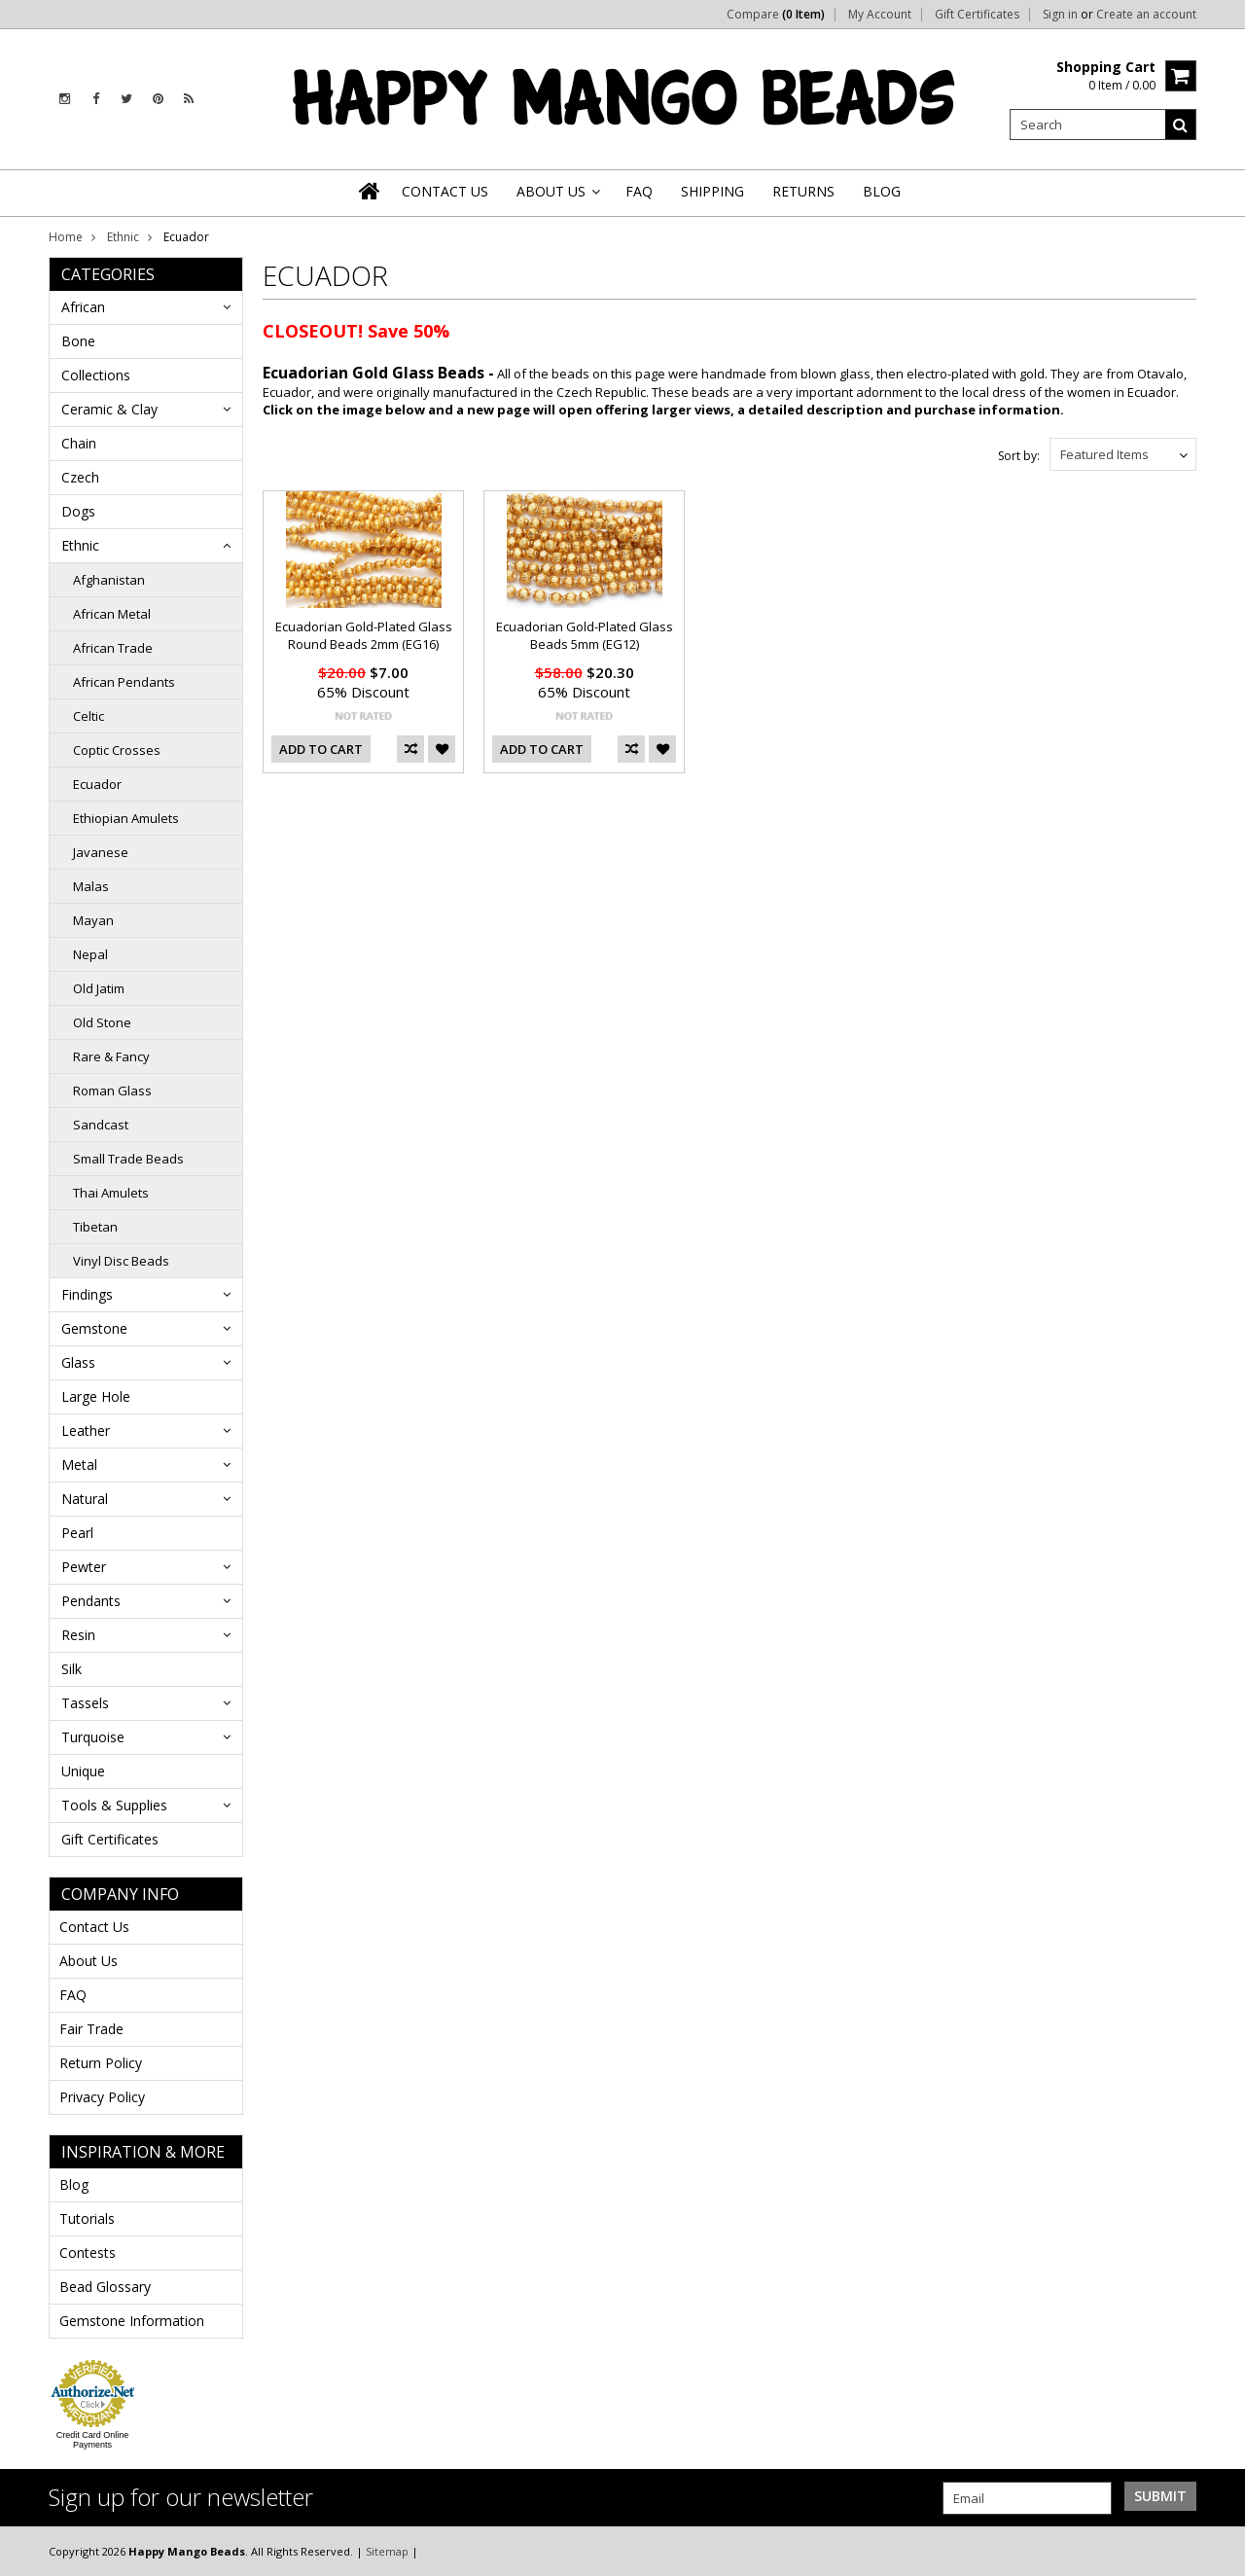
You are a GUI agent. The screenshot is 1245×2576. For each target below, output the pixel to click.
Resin (78, 1635)
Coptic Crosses (116, 750)
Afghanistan (109, 580)
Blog (74, 2184)
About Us (88, 1960)
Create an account (1146, 14)
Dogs (78, 511)
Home (66, 237)
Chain (78, 443)
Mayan (93, 920)
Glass (78, 1362)
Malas (91, 886)
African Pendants (124, 682)
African (83, 307)
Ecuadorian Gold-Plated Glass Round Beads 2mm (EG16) (363, 635)
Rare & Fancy (111, 1056)
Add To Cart (321, 749)
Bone (78, 341)
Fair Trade (91, 2029)
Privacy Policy (102, 2097)
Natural (84, 1498)
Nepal (90, 954)
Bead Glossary (105, 2286)
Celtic (88, 716)
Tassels (85, 1703)
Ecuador (97, 784)
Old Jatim (98, 988)
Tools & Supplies (114, 1805)
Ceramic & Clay (109, 409)
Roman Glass (112, 1090)
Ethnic (123, 237)
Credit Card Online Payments (92, 2440)
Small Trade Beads (128, 1158)
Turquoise (92, 1737)
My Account (879, 14)
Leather (85, 1430)
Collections (95, 375)
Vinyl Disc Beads (121, 1261)
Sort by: (1019, 455)
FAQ (73, 1995)
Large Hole (95, 1396)
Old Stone (102, 1022)
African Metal (112, 614)
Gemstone (94, 1328)
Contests (87, 2252)
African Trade (113, 648)
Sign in (1060, 14)
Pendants (91, 1601)
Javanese (100, 852)
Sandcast (100, 1124)
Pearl (77, 1532)
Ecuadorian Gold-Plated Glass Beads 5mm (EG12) (584, 635)
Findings (87, 1294)
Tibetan (95, 1226)
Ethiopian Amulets (126, 818)
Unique (83, 1771)
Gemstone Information (131, 2320)
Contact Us (94, 1926)
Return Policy (100, 2063)
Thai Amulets (111, 1192)
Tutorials (87, 2218)
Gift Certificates (977, 14)
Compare (776, 14)
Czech (80, 477)
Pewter (83, 1566)
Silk (71, 1669)
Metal (79, 1464)
